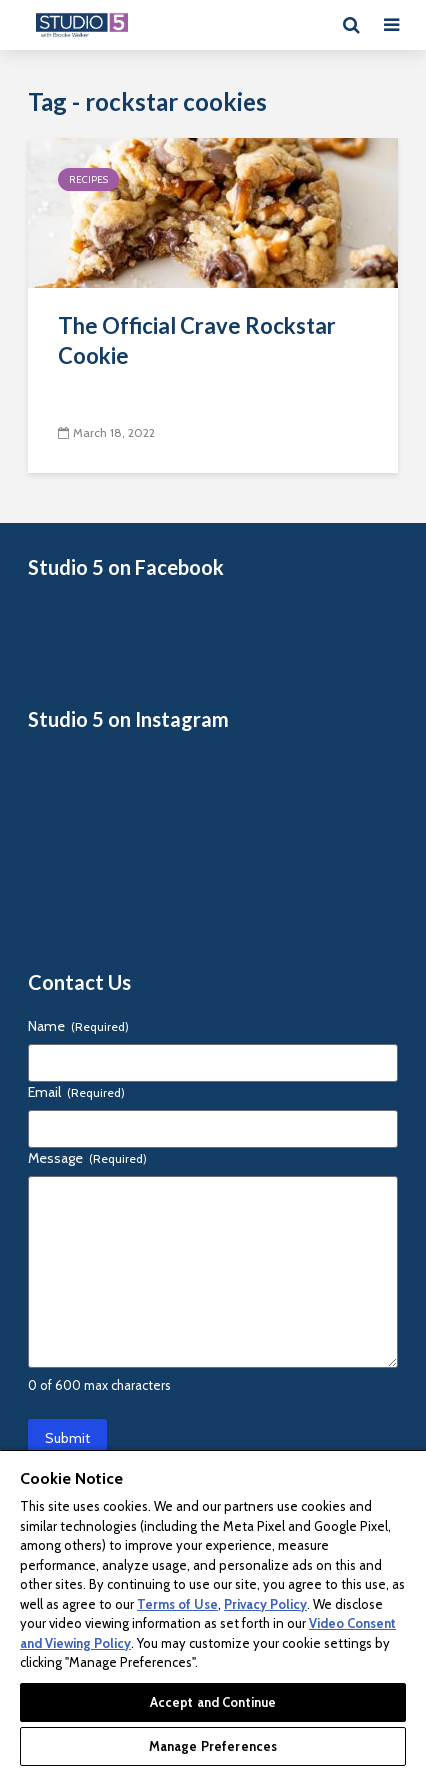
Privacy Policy (265, 1604)
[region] (213, 1610)
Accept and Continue (213, 1702)
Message (87, 1158)
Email (76, 1092)
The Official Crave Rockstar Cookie (197, 340)
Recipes (88, 179)
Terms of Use (177, 1604)
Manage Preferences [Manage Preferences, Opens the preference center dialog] (213, 1746)
